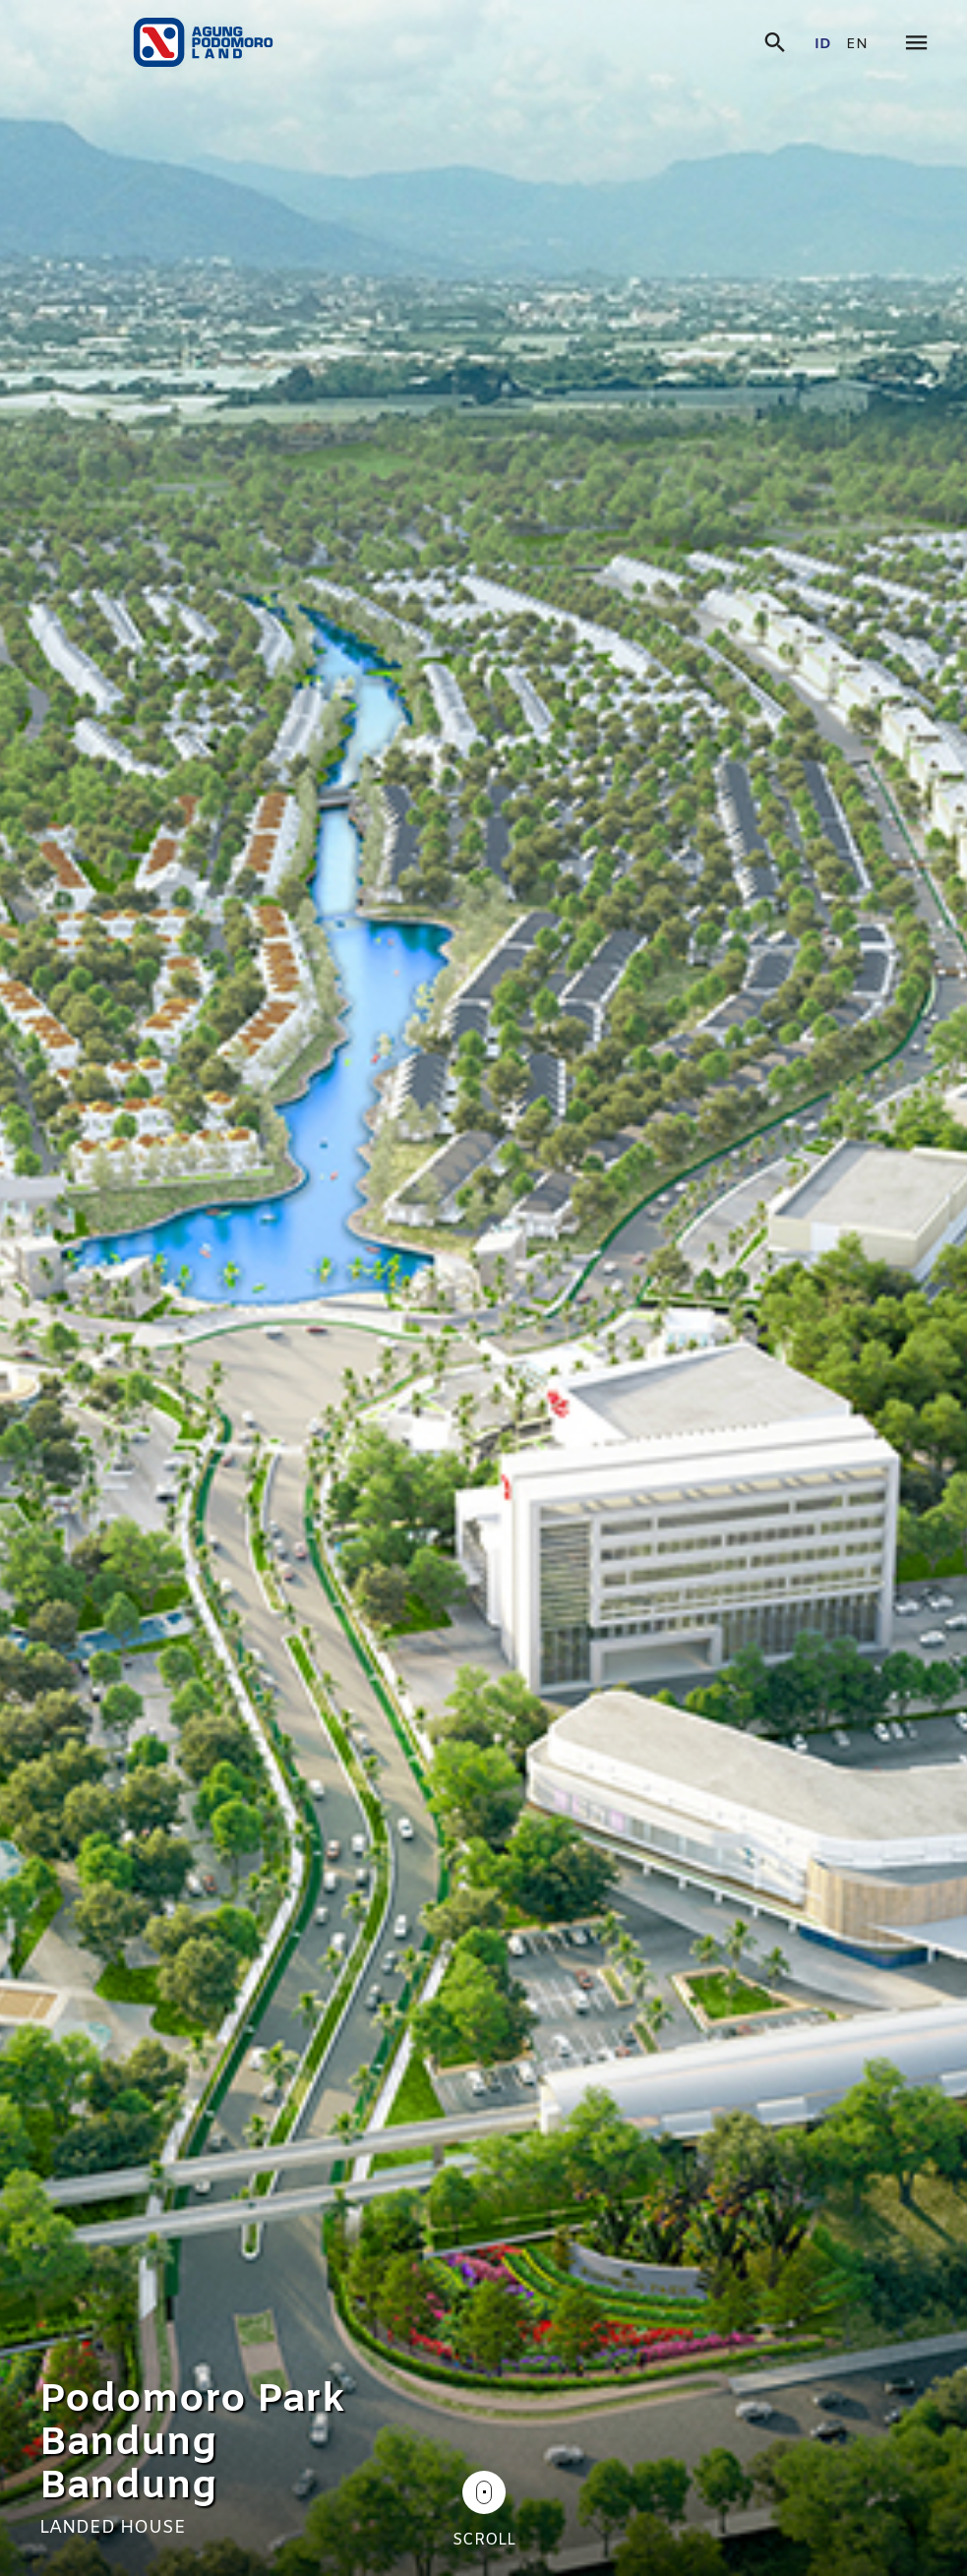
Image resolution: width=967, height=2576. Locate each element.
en (857, 44)
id (823, 44)
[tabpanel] (483, 1288)
